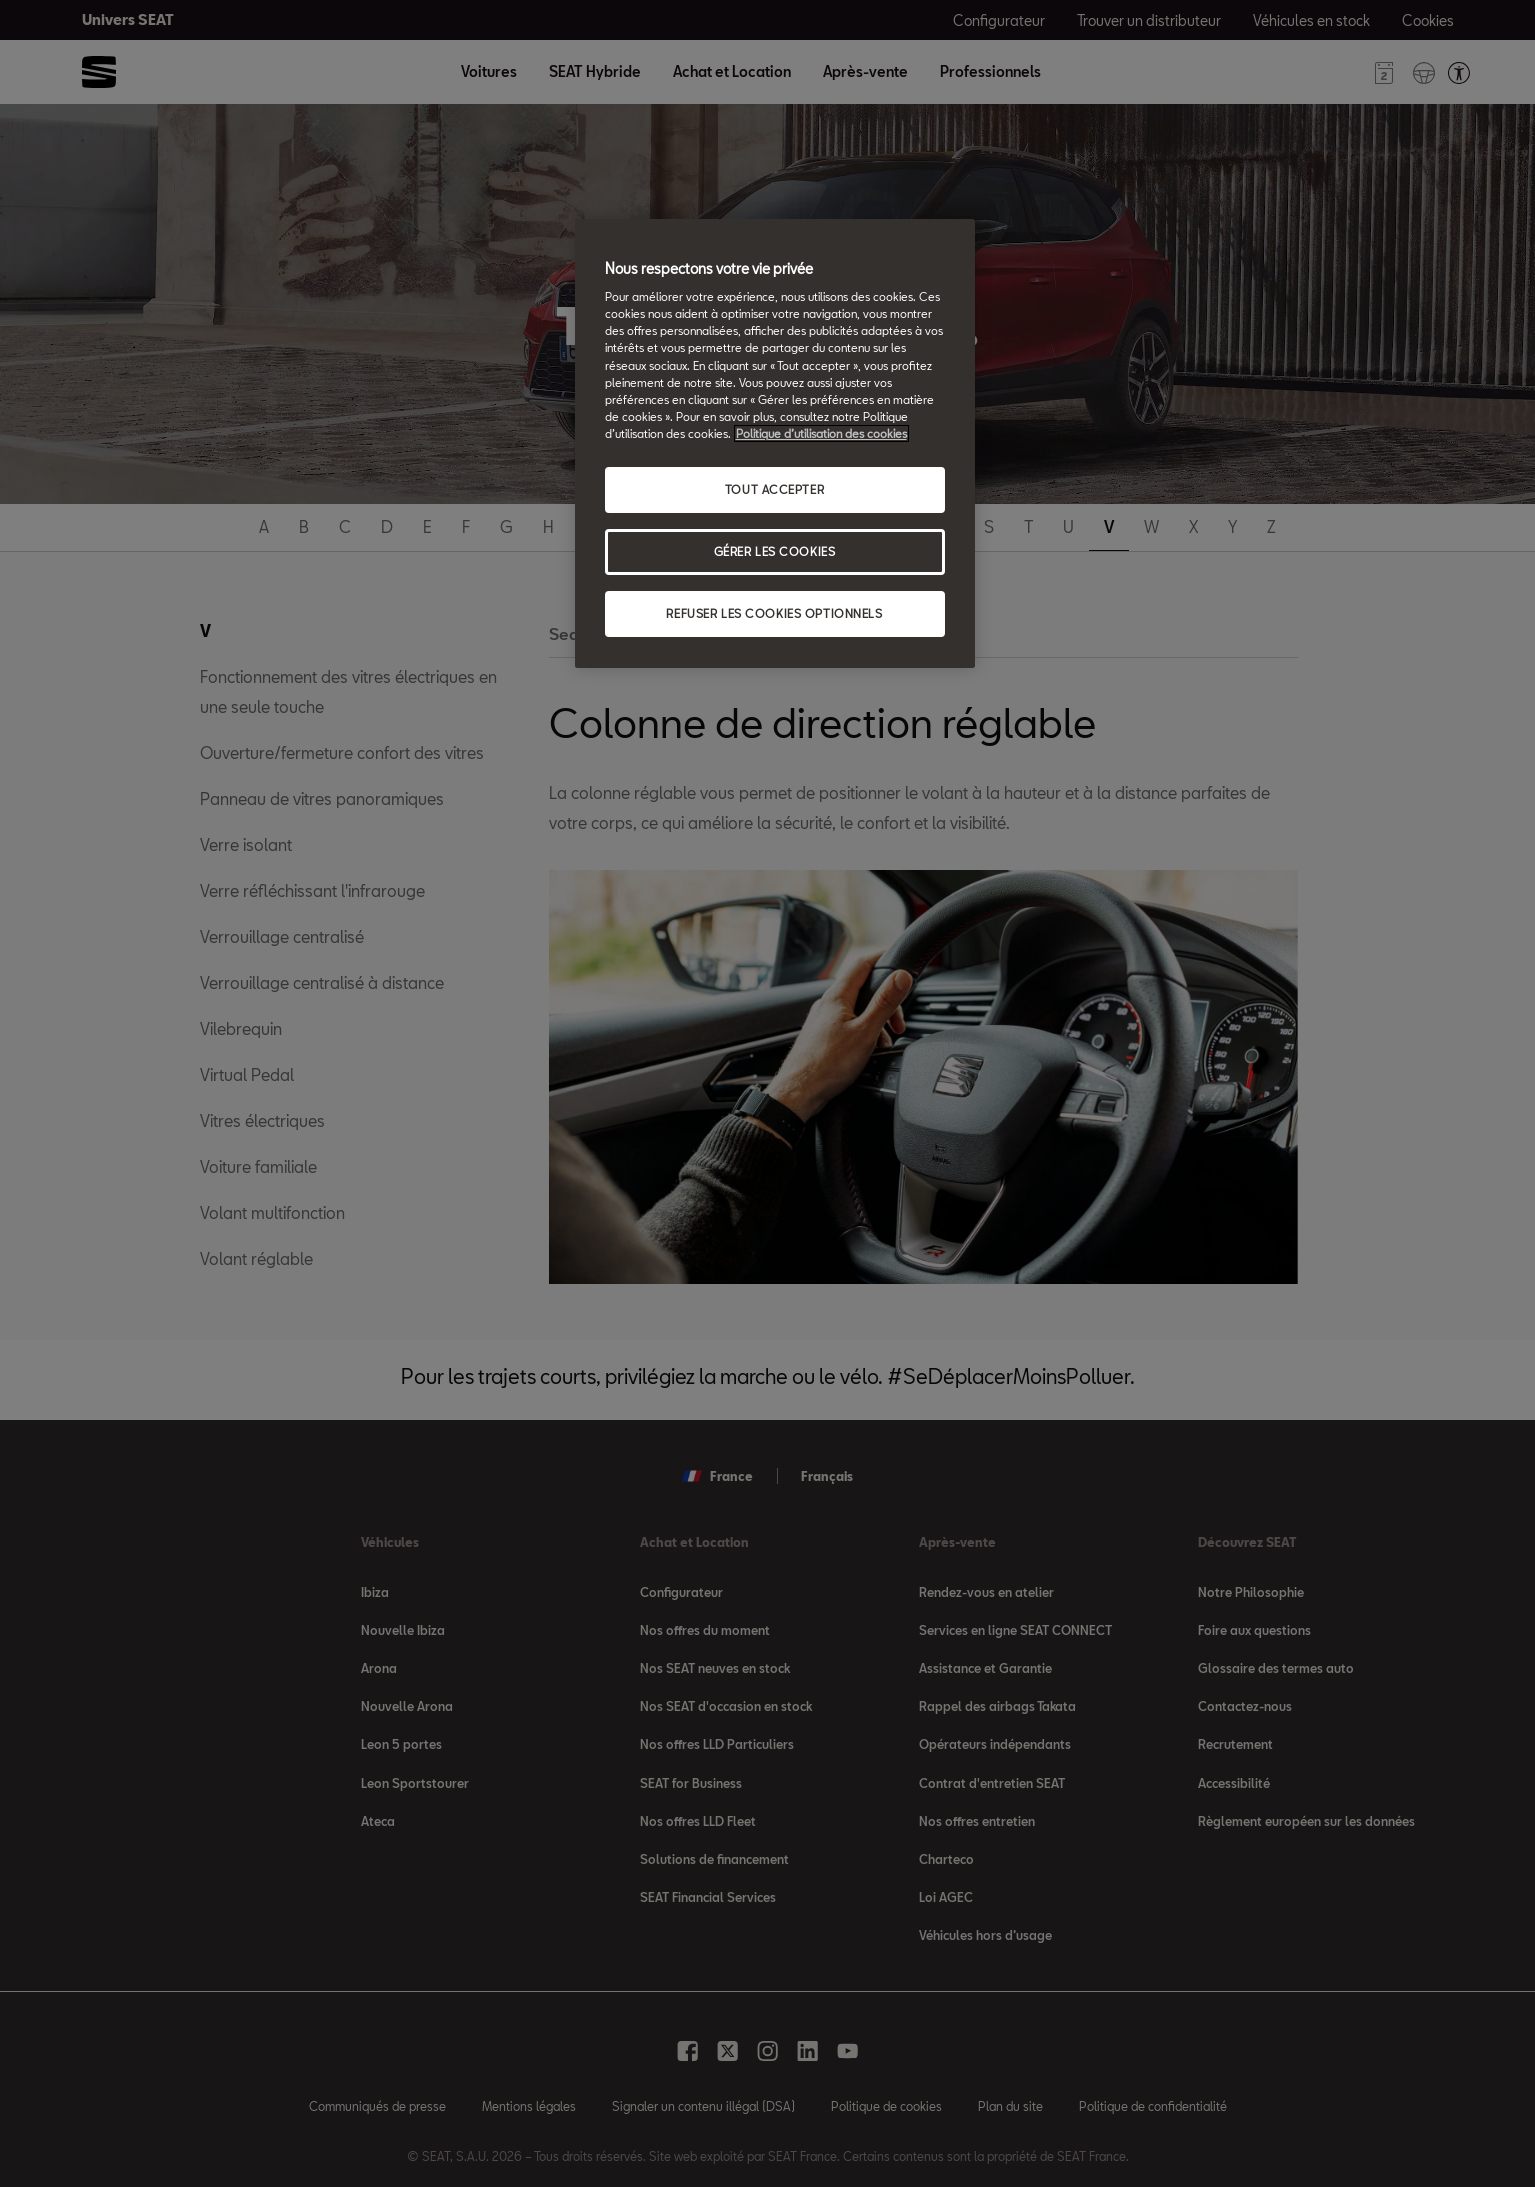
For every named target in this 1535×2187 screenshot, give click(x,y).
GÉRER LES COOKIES (775, 551)
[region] (775, 443)
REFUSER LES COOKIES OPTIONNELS (774, 613)
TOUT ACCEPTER (774, 489)
